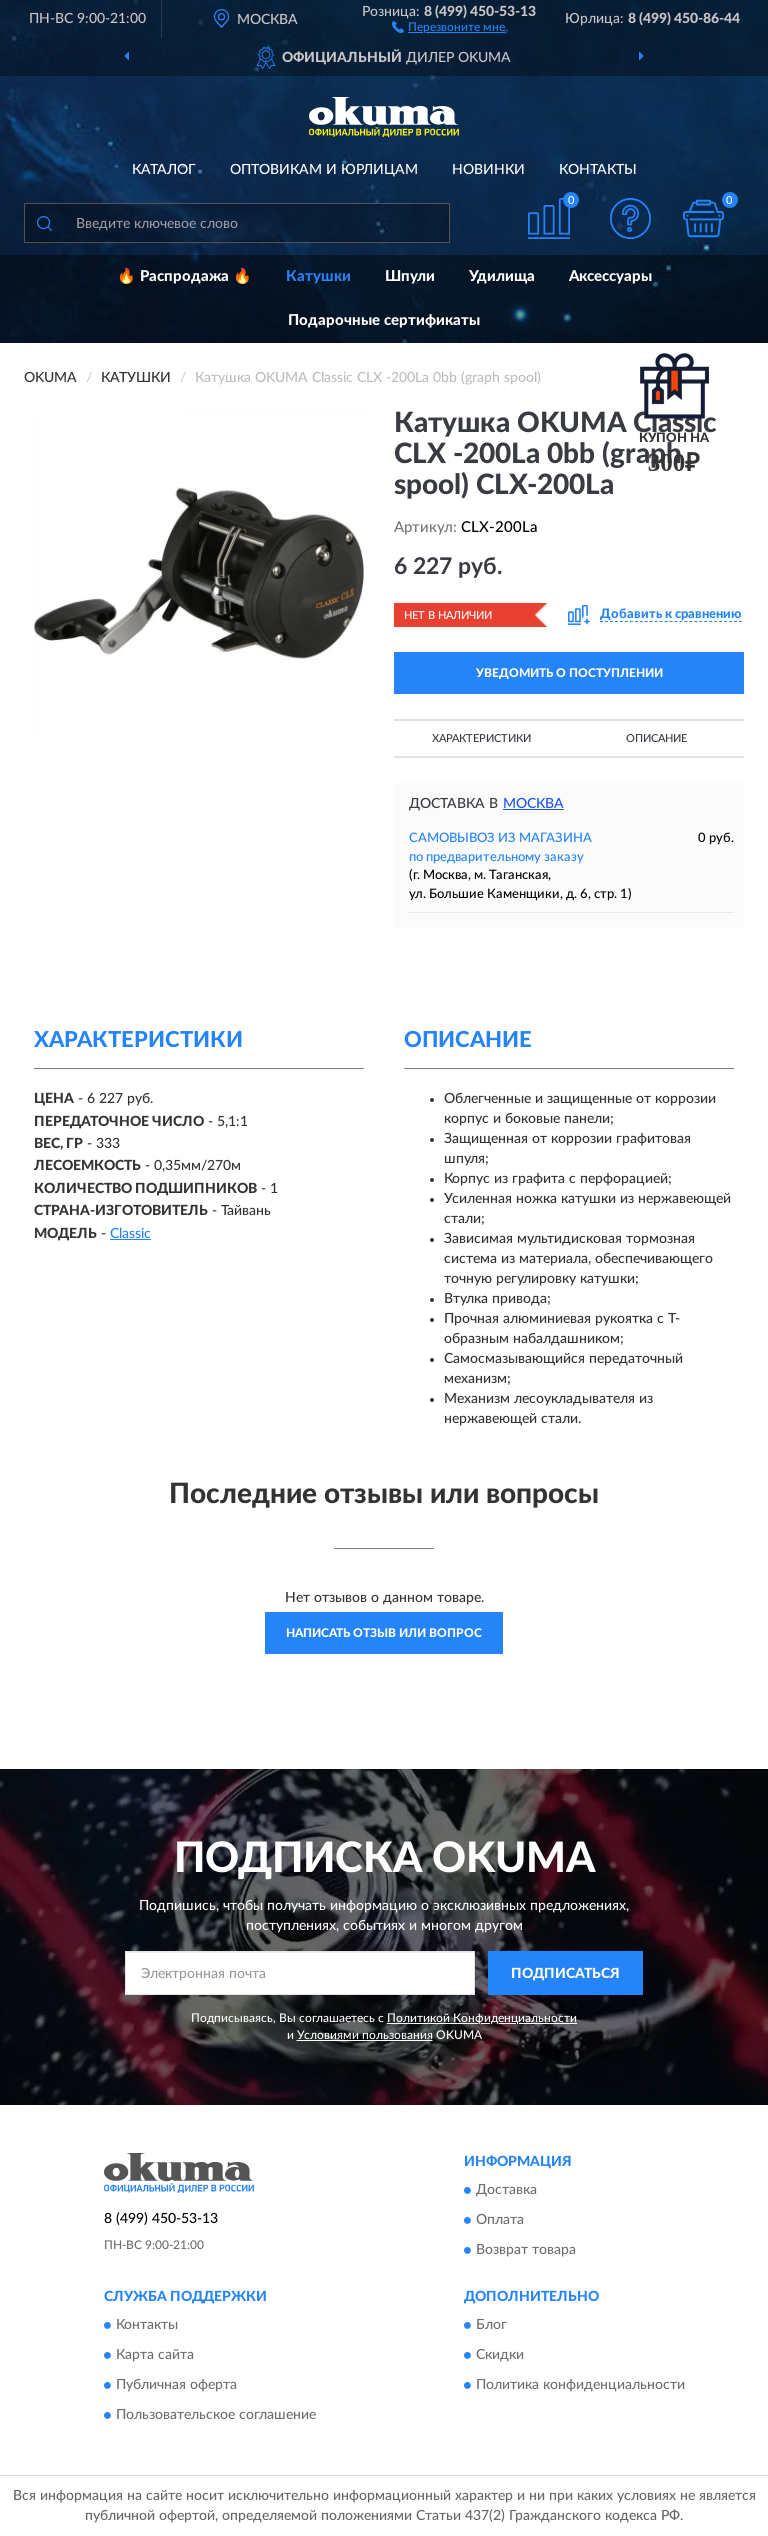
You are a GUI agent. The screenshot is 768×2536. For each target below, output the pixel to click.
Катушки (318, 276)
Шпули (410, 276)
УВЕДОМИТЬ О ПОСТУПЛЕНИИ (569, 673)
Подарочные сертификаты (384, 320)
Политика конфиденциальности (580, 2386)
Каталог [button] (164, 170)
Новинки (488, 170)
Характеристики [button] (481, 738)
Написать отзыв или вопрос (384, 1633)
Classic (130, 1234)
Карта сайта (155, 2356)
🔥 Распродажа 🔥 (184, 276)
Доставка (506, 2190)
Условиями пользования (365, 2035)
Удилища (502, 276)
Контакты (598, 170)
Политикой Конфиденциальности (482, 2018)
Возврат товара (526, 2250)
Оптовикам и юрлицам (324, 170)
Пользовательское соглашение (216, 2416)
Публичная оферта (176, 2386)
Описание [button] (656, 738)
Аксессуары (610, 276)
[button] (448, 26)
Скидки (500, 2356)
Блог (491, 2326)
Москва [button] (533, 804)
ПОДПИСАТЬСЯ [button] (565, 1974)
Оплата (500, 2220)
